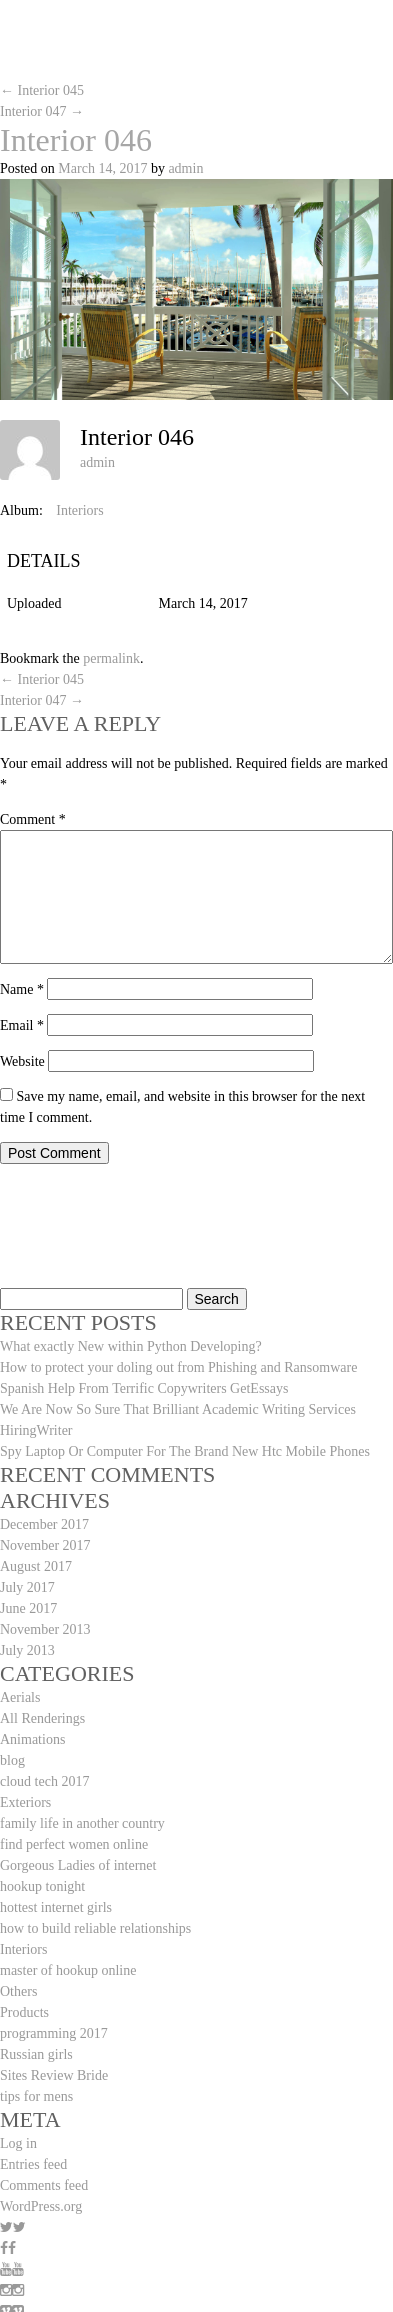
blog (12, 1760)
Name (22, 989)
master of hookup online (68, 1970)
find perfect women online (74, 1844)
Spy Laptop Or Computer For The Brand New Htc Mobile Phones (185, 1451)
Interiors (79, 510)
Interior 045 (42, 90)
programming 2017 (54, 2033)
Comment (33, 819)
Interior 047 (42, 111)
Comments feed (44, 2185)
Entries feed (33, 2164)
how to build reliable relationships (95, 1928)
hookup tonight (42, 1886)
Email (22, 1025)
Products (24, 2012)
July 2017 (27, 1587)
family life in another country (82, 1823)
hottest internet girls (56, 1907)
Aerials (20, 1697)
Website (22, 1061)
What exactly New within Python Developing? (131, 1346)
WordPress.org (41, 2206)
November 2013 (45, 1629)
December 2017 (44, 1524)
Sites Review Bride (54, 2075)
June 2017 (28, 1608)
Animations (32, 1739)
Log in (18, 2143)
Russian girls (36, 2054)
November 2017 (45, 1545)
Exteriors (25, 1802)
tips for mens (36, 2096)
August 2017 (36, 1566)
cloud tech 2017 (44, 1781)
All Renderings (42, 1718)
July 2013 (27, 1650)
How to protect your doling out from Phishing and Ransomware (178, 1367)
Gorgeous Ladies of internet (78, 1865)
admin (185, 168)
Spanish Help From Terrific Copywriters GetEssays (144, 1388)
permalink (111, 658)
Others (18, 1991)
